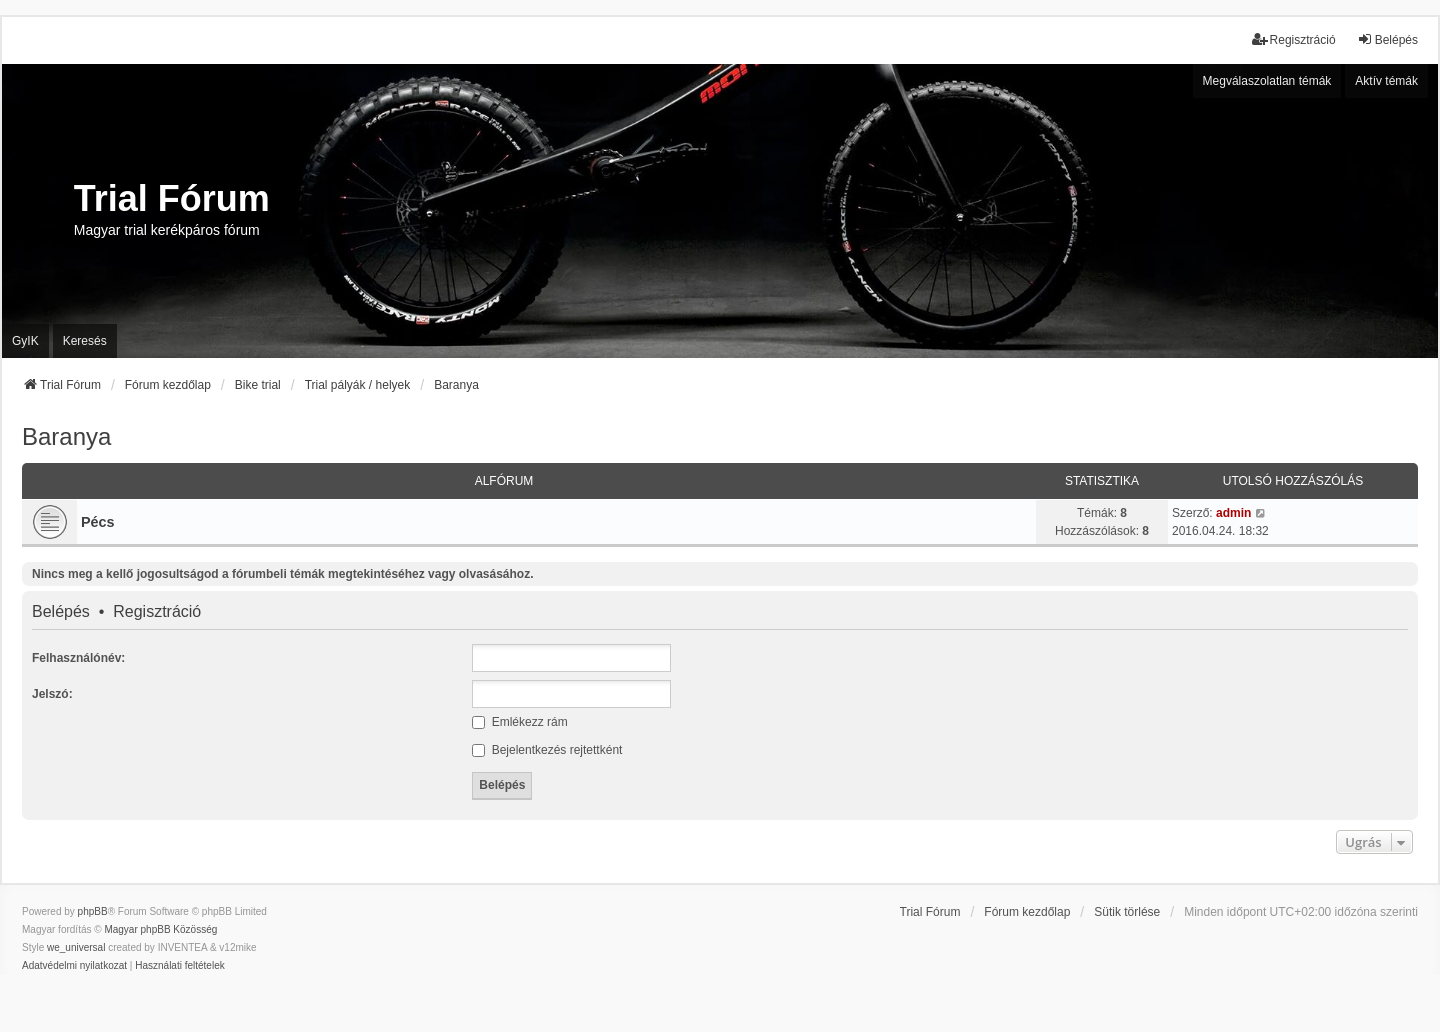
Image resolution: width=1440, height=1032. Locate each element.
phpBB (93, 911)
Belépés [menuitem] (1387, 39)
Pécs (98, 522)
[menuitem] (74, 966)
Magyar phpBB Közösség (160, 929)
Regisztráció (157, 612)
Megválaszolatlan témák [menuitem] (1267, 81)
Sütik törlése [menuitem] (1127, 912)
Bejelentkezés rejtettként (547, 750)
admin (1233, 513)
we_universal (76, 947)
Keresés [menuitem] (85, 341)
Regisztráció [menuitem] (1294, 39)
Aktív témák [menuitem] (1386, 81)
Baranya (66, 436)
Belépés (61, 612)
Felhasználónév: (78, 658)
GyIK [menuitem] (25, 341)
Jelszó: (52, 694)
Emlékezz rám (519, 722)
